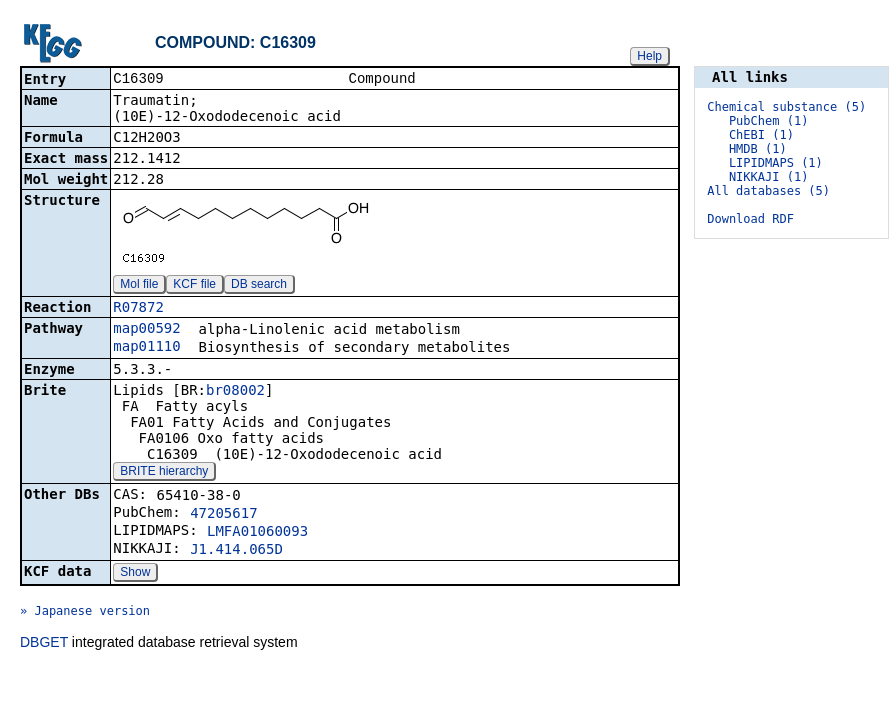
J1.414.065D (236, 551)
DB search (259, 286)
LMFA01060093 (257, 533)
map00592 (146, 330)
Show (135, 574)
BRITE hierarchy (164, 473)
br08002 (235, 392)
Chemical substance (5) (786, 107)
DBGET (44, 644)
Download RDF (750, 219)
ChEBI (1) (761, 135)
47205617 (223, 515)
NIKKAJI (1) (768, 177)
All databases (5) (768, 191)
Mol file (139, 286)
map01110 (146, 348)
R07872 (138, 309)
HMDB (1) (758, 149)
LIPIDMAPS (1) (776, 163)
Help (649, 56)
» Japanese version (85, 613)
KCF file (194, 286)
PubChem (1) (768, 121)
